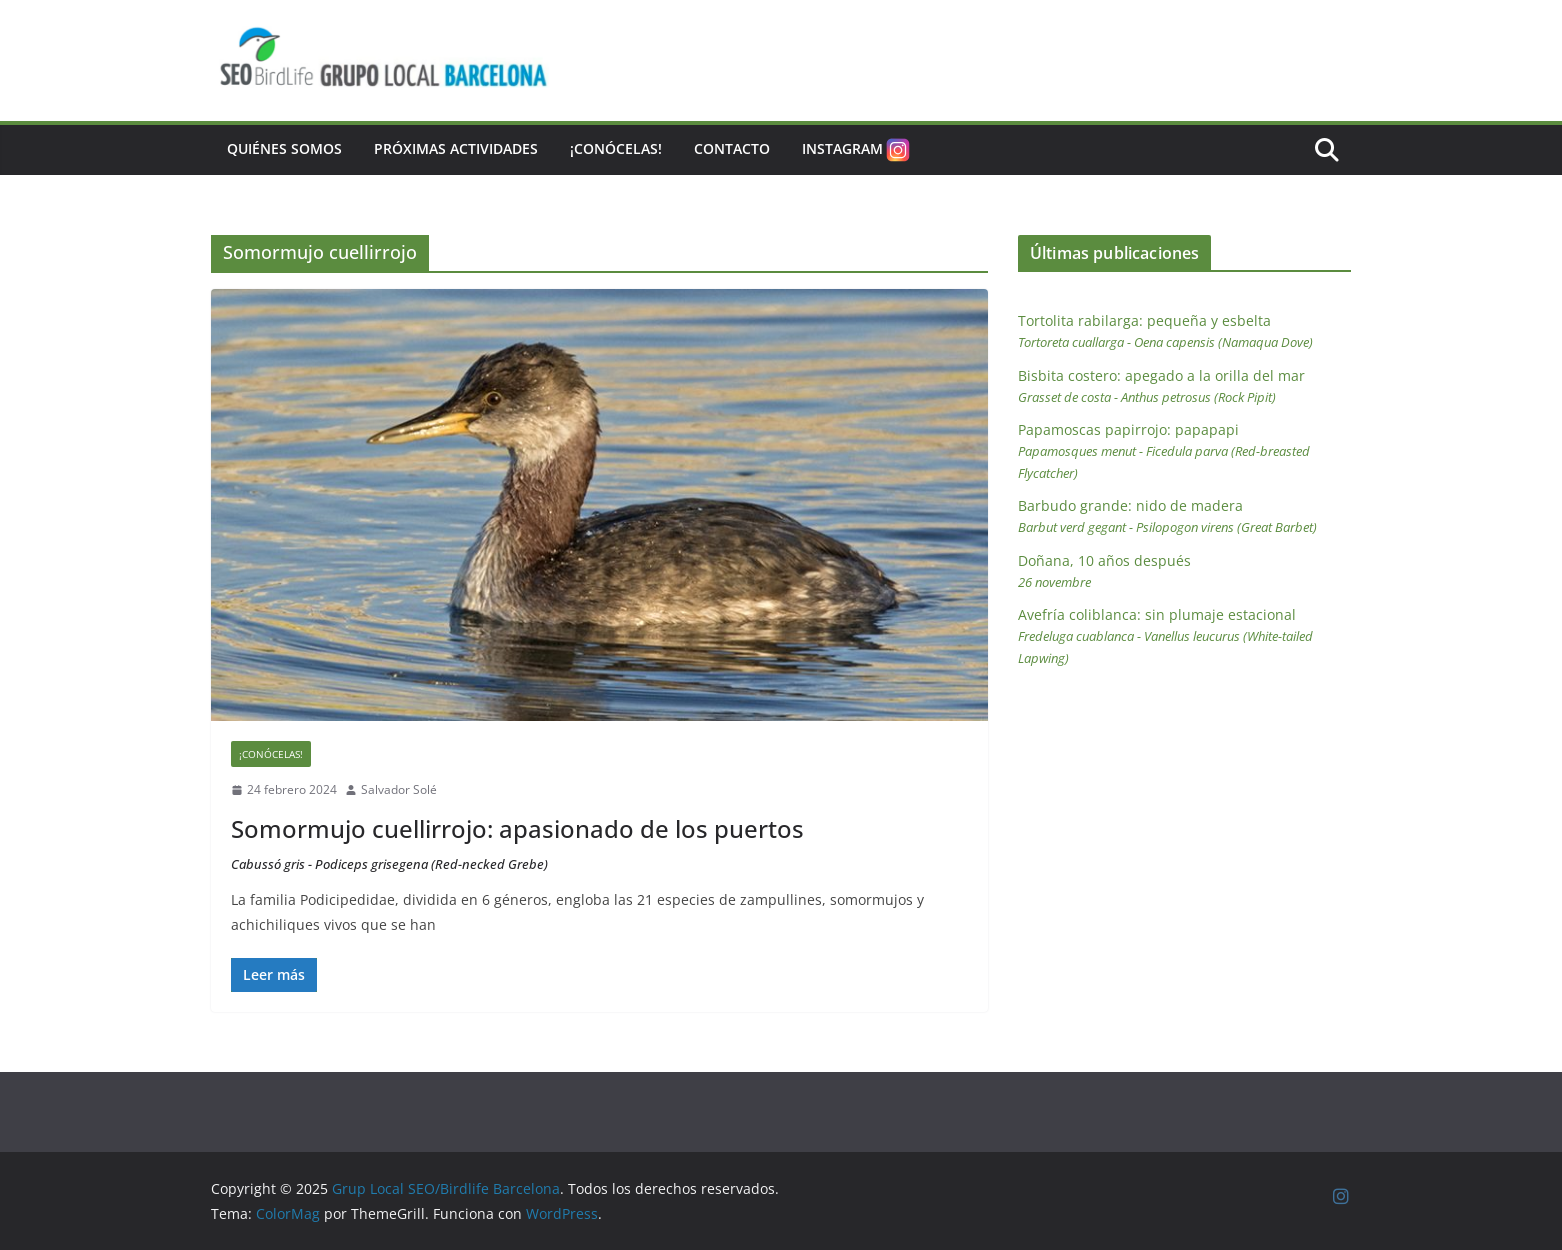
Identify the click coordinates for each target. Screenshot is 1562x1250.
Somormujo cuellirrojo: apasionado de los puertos (517, 842)
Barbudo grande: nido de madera (1167, 516)
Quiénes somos (284, 148)
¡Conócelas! (616, 148)
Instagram (857, 150)
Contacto (732, 148)
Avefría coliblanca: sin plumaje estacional (1165, 636)
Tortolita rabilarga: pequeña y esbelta (1165, 331)
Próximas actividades (456, 148)
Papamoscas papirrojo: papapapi (1164, 451)
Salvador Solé (399, 789)
